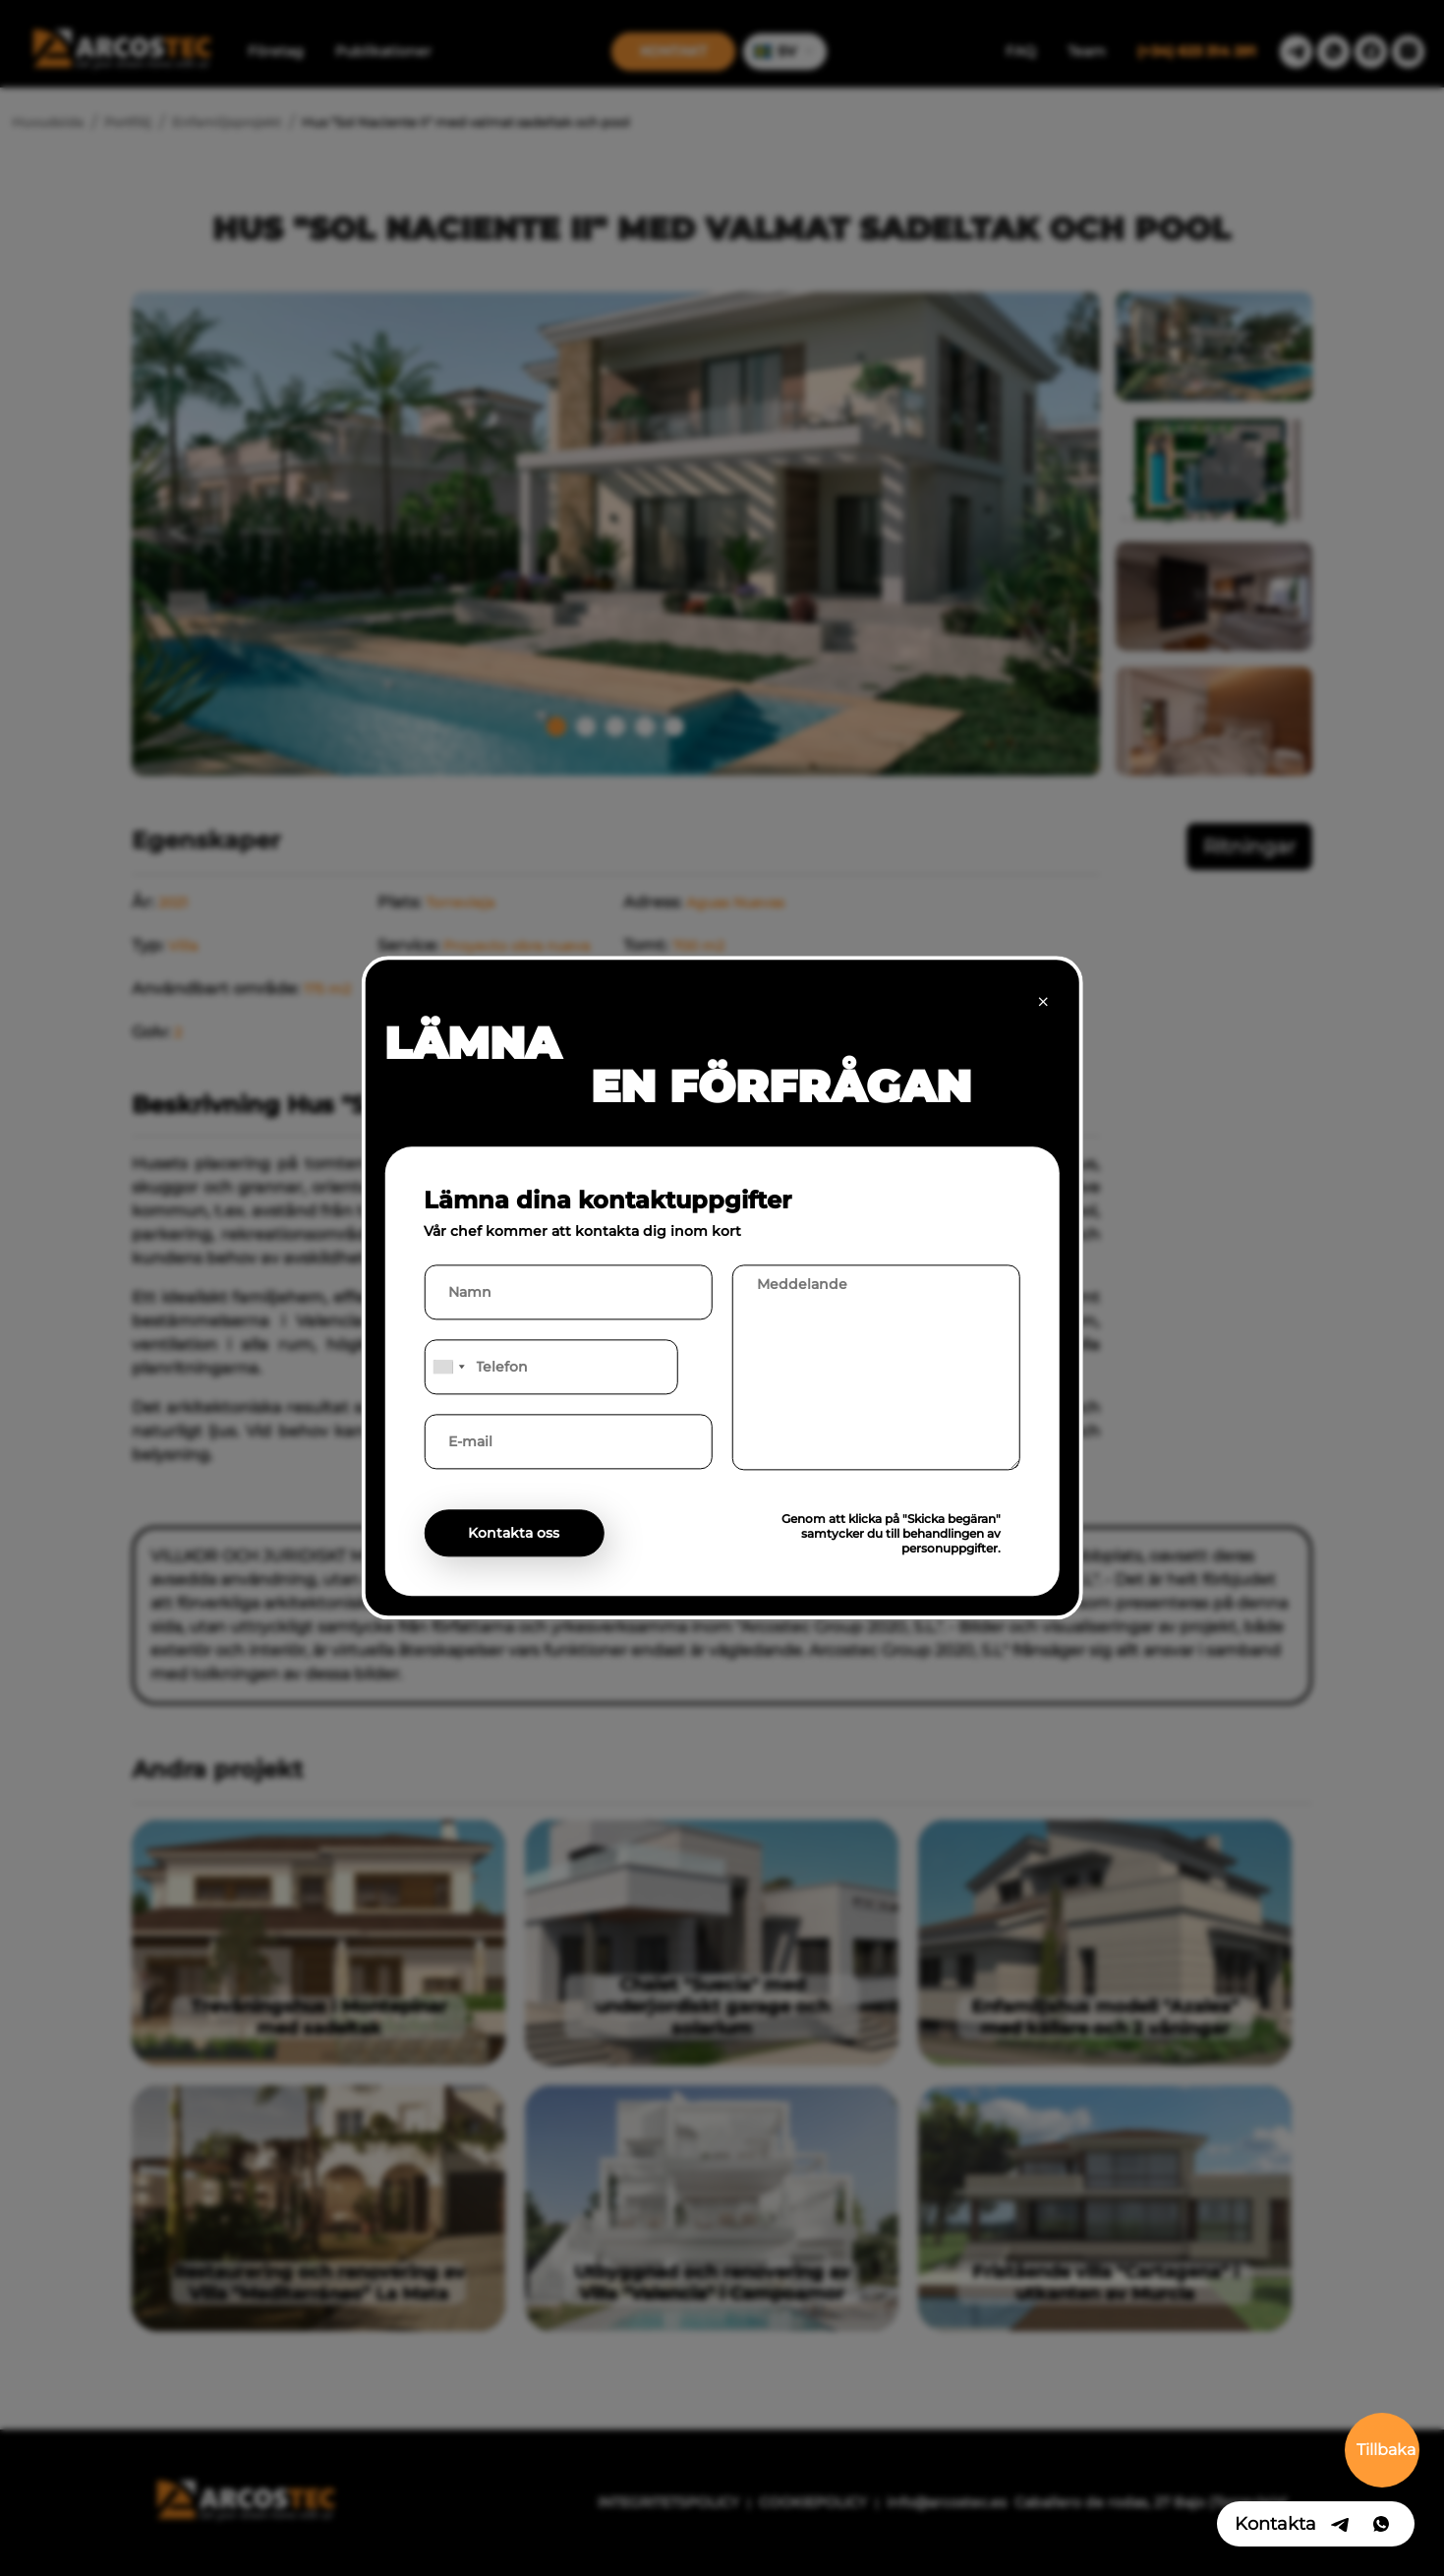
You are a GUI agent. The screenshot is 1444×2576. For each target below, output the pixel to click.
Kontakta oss (513, 1534)
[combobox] (447, 1367)
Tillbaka (1386, 2449)
